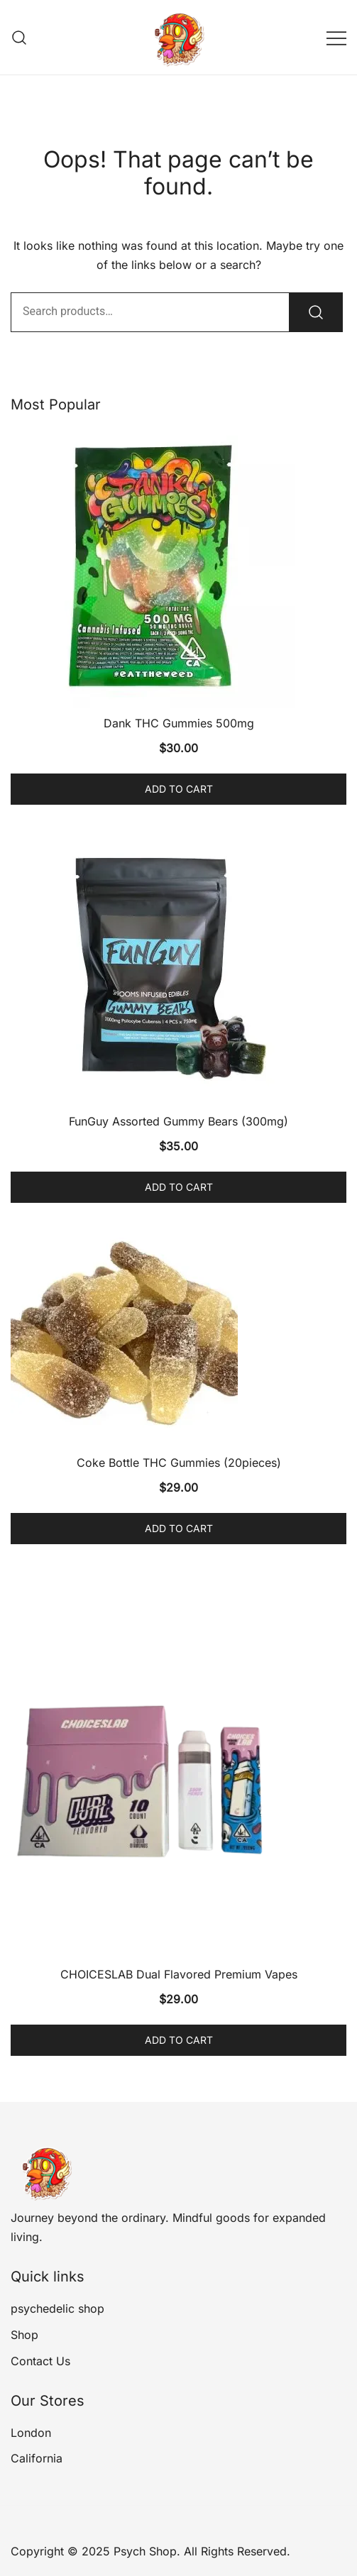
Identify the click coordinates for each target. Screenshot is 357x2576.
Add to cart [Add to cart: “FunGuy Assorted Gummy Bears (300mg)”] (179, 1187)
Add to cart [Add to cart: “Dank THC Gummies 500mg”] (179, 789)
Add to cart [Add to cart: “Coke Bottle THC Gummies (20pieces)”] (179, 1528)
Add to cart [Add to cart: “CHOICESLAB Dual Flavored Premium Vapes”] (179, 2040)
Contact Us (40, 2361)
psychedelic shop (57, 2308)
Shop (24, 2335)
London (31, 2433)
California (36, 2458)
